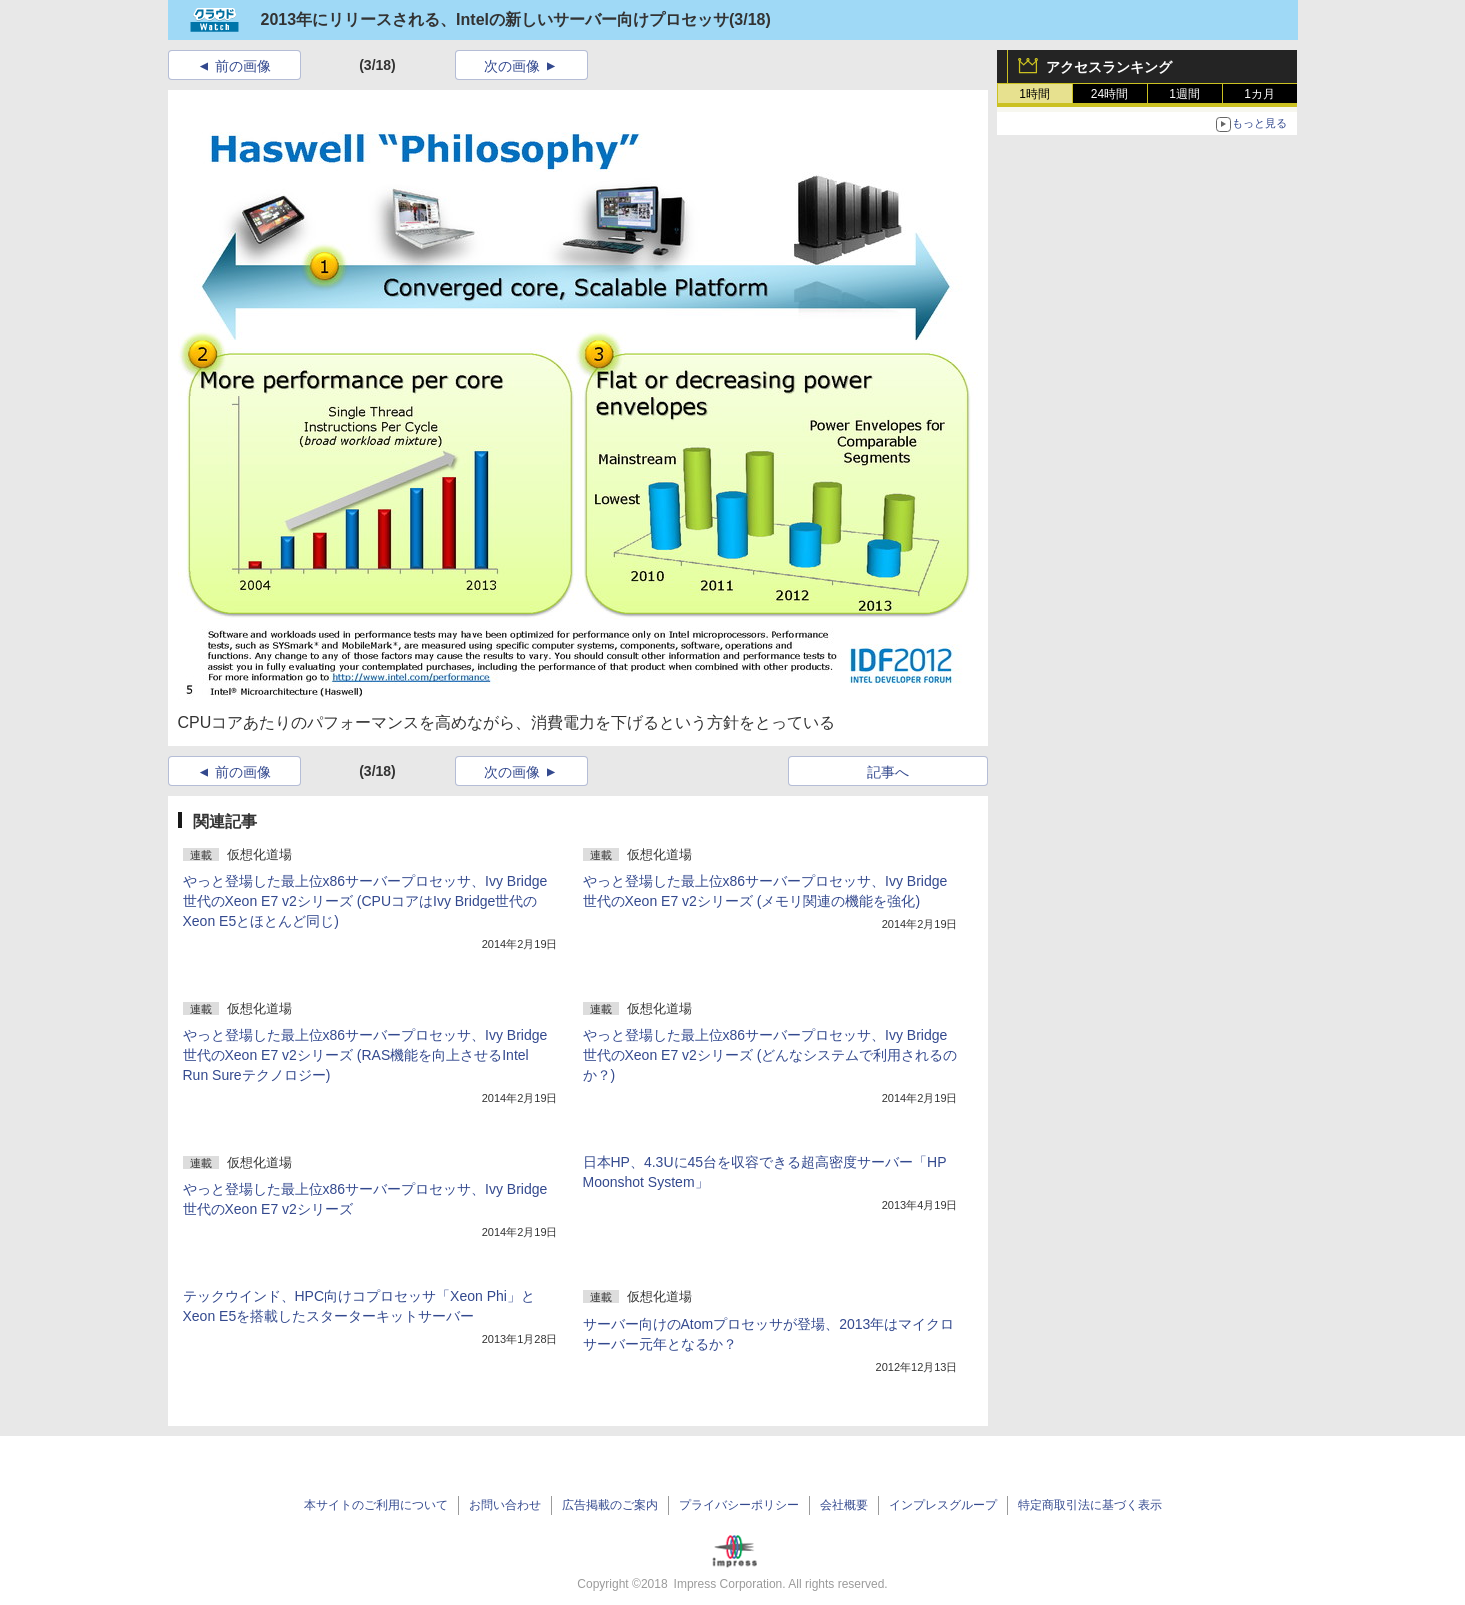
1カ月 (1259, 94)
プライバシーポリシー (739, 1505)
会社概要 (844, 1505)
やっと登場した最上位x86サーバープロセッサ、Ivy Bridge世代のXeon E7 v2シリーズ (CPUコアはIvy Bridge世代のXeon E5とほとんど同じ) (365, 901)
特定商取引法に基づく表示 (1090, 1505)
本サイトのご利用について (376, 1505)
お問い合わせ (505, 1505)
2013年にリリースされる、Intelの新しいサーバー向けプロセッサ (495, 19)
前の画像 (243, 66)
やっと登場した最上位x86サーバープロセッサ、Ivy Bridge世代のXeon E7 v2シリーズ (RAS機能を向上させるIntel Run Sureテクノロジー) (365, 1055)
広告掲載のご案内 (610, 1505)
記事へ (888, 772)
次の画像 (512, 66)
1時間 (1034, 94)
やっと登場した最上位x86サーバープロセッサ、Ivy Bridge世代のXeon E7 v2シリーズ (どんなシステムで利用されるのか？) (770, 1055)
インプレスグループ (943, 1505)
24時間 (1109, 94)
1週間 (1184, 94)
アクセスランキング (1109, 67)
